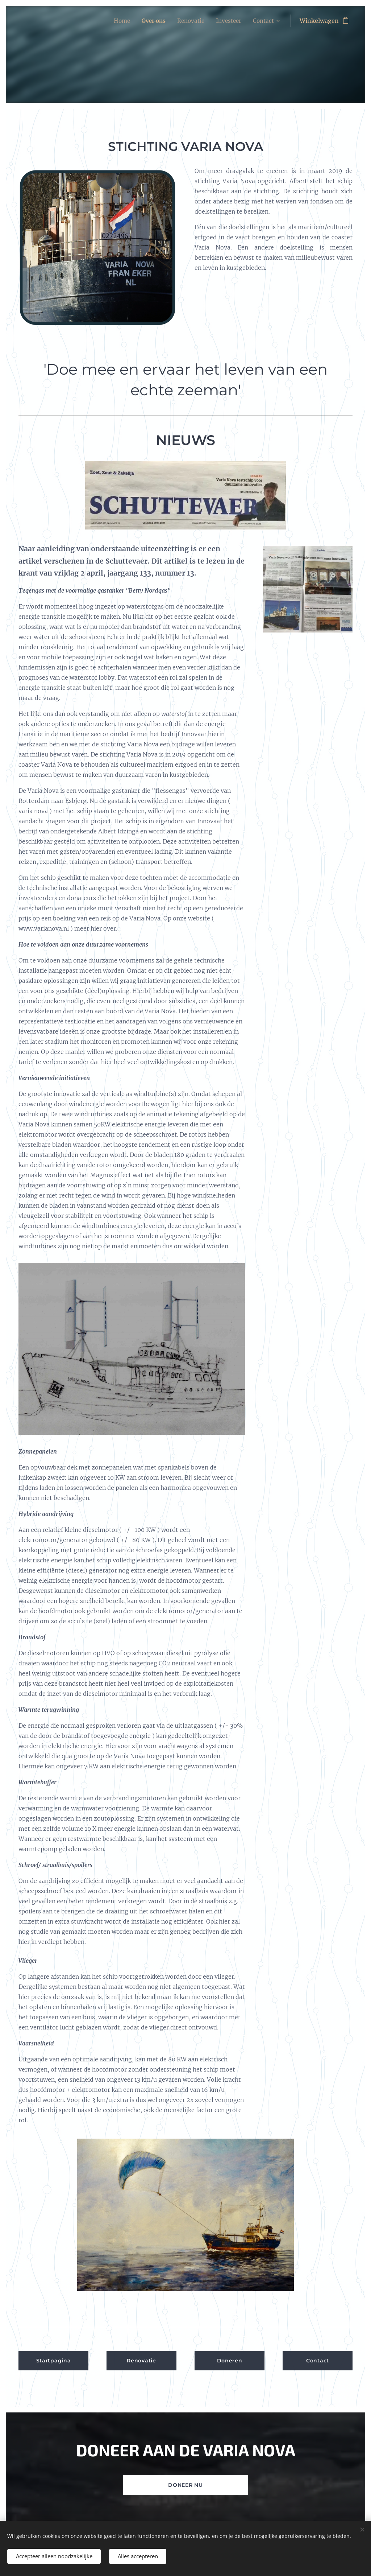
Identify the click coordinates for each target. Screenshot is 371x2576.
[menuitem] (116, 21)
